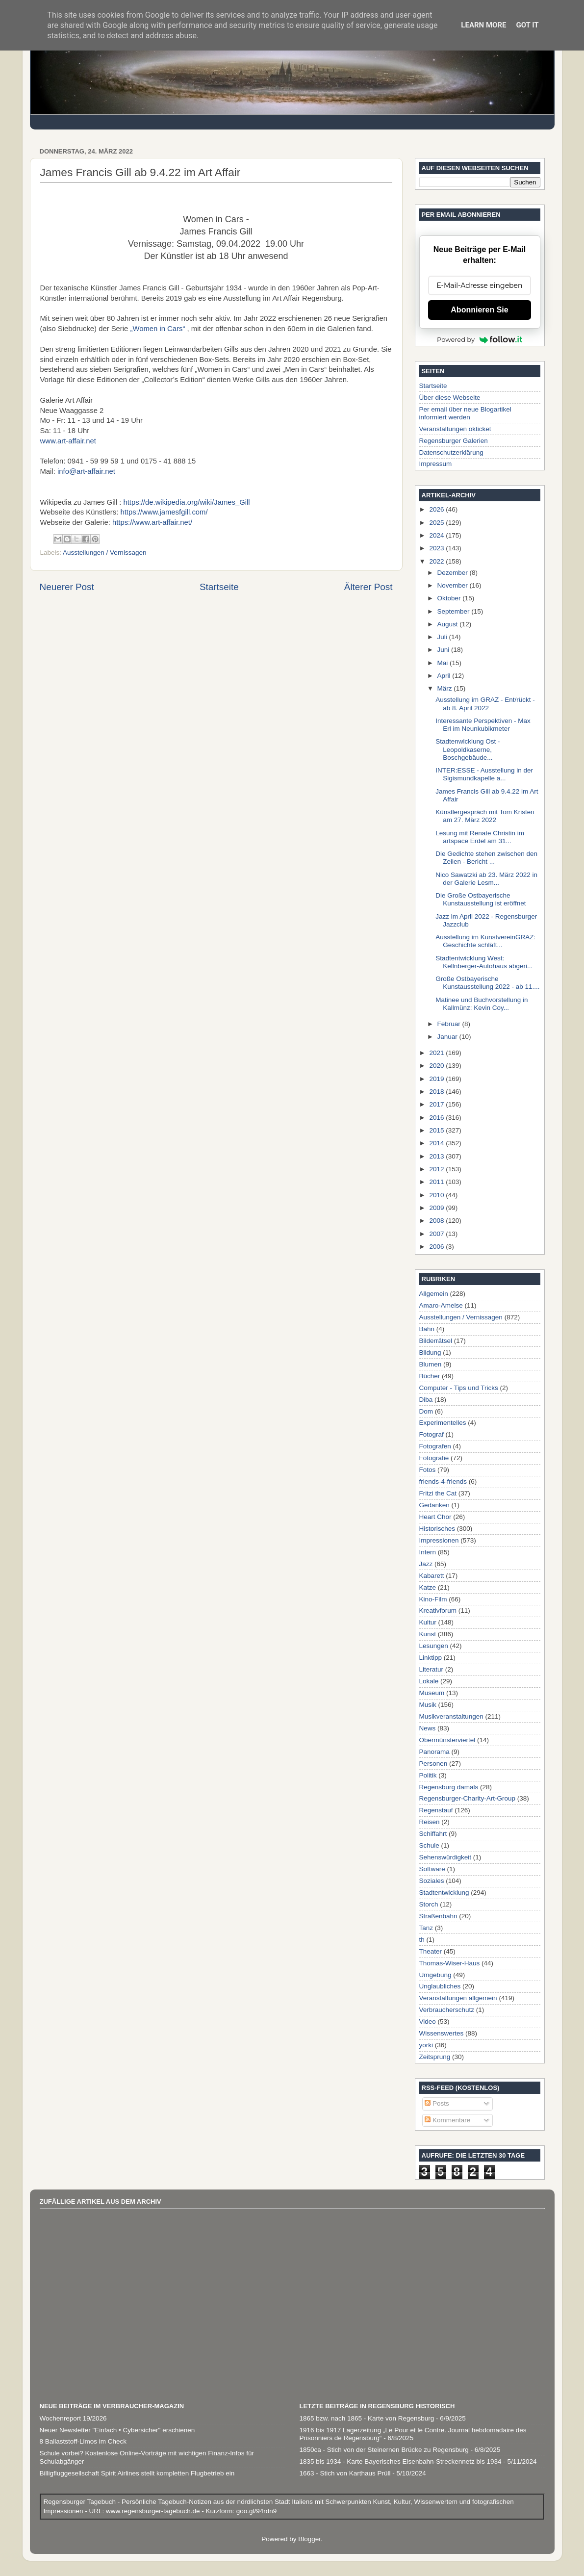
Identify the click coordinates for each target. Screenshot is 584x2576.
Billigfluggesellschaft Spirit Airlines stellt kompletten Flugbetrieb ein (137, 2473)
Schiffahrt (433, 1833)
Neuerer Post (67, 587)
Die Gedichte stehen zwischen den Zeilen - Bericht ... (486, 857)
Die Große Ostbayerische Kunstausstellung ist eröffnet (480, 899)
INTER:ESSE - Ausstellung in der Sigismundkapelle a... (484, 774)
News (427, 1728)
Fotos (427, 1469)
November (453, 585)
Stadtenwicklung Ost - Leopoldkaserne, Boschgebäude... (467, 749)
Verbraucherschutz (447, 2009)
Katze (427, 1587)
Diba (426, 1399)
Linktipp (430, 1657)
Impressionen (439, 1540)
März (445, 688)
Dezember (453, 572)
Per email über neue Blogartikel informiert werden (465, 413)
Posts (437, 2103)
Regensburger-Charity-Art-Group (467, 1798)
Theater (430, 1951)
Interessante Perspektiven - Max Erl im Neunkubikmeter (483, 724)
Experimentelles (442, 1422)
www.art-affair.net (68, 441)
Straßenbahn (438, 1916)
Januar (448, 1036)
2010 (437, 1195)
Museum (432, 1693)
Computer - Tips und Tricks (458, 1387)
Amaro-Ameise (441, 1305)
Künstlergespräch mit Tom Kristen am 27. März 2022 (484, 816)
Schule (429, 1845)
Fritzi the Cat (438, 1493)
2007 (437, 1233)
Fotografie (434, 1458)
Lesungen (433, 1645)
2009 (437, 1207)
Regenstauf (436, 1810)
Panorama (434, 1751)
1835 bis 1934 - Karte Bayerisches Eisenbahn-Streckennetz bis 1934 (401, 2461)
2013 (437, 1156)
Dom (426, 1411)
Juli (443, 637)
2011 (437, 1181)
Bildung (430, 1352)
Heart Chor (435, 1516)
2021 (437, 1052)
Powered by (479, 339)
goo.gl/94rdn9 (255, 2511)
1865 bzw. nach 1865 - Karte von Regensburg (367, 2418)
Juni (444, 649)
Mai (443, 663)
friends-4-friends (443, 1481)
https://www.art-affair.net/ (152, 522)
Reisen (429, 1822)
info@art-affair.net (86, 471)
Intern (427, 1552)
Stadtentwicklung (444, 1892)
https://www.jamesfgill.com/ (163, 512)
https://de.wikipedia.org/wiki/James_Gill (186, 502)
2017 (437, 1104)
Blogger (309, 2539)
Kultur (427, 1622)
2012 (437, 1169)
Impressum (435, 463)
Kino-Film (433, 1599)
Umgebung (435, 1975)
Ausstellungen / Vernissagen (104, 552)
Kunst (427, 1634)
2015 (437, 1130)
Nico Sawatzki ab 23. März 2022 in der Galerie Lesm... (486, 878)
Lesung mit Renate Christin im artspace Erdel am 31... (479, 837)
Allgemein (433, 1293)
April (445, 675)
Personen (433, 1763)
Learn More (483, 25)
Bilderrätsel (436, 1340)
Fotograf (431, 1434)
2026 (437, 509)
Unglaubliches (440, 1986)
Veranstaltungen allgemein (458, 1998)
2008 (437, 1220)
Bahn (427, 1329)
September (454, 611)
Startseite (219, 587)
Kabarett (431, 1575)
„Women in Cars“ (157, 329)
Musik (427, 1704)
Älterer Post (368, 587)
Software (432, 1869)
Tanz (426, 1928)
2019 (437, 1078)
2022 (437, 561)
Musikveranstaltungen (451, 1716)
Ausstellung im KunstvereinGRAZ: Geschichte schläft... (485, 941)
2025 (437, 522)
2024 (437, 535)
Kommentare (447, 2120)
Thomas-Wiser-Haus (449, 1963)
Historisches (437, 1528)
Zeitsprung (435, 2057)
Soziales (431, 1880)
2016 (437, 1117)
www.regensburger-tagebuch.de (154, 2511)
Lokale (429, 1681)
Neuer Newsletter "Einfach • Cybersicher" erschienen (117, 2430)
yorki (426, 2045)
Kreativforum (438, 1610)
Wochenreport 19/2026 (73, 2418)
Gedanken (434, 1505)
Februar (449, 1024)
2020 (437, 1065)
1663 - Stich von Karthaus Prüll (345, 2473)
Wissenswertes (441, 2033)
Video (427, 2021)
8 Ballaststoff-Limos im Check (83, 2441)
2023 (437, 548)
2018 (437, 1091)
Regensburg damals (449, 1787)
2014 (437, 1143)
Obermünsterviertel (447, 1740)
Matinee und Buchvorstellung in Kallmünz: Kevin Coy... (481, 1003)
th (422, 1939)
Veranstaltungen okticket (455, 429)
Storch (428, 1904)
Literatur (431, 1669)
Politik (428, 1775)
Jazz (426, 1564)
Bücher (429, 1376)
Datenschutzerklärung (451, 452)
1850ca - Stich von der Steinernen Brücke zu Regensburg (384, 2449)
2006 (437, 1246)
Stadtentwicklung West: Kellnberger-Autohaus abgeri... (484, 962)
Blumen (430, 1364)
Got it (527, 25)
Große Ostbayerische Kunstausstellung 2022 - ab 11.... (487, 982)
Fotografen (435, 1446)
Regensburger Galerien (453, 440)
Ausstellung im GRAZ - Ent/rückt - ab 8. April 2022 (485, 703)
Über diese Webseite (450, 397)
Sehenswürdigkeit (445, 1857)
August (448, 624)
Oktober (450, 598)
